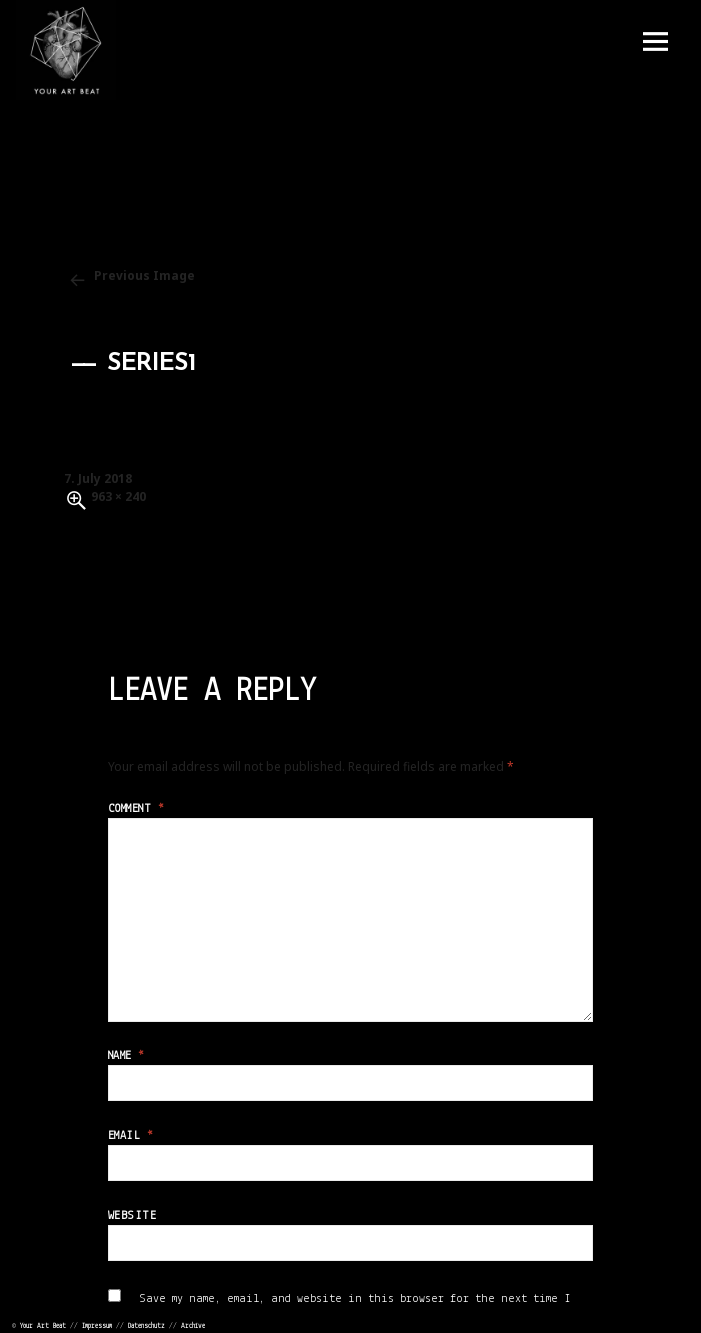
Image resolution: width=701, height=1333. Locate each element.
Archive (193, 1326)
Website (132, 1216)
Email (130, 1136)
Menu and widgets (655, 42)
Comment (136, 809)
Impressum (97, 1326)
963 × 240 (118, 496)
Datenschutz (146, 1326)
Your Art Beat (43, 1326)
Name (126, 1056)
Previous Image (144, 275)
